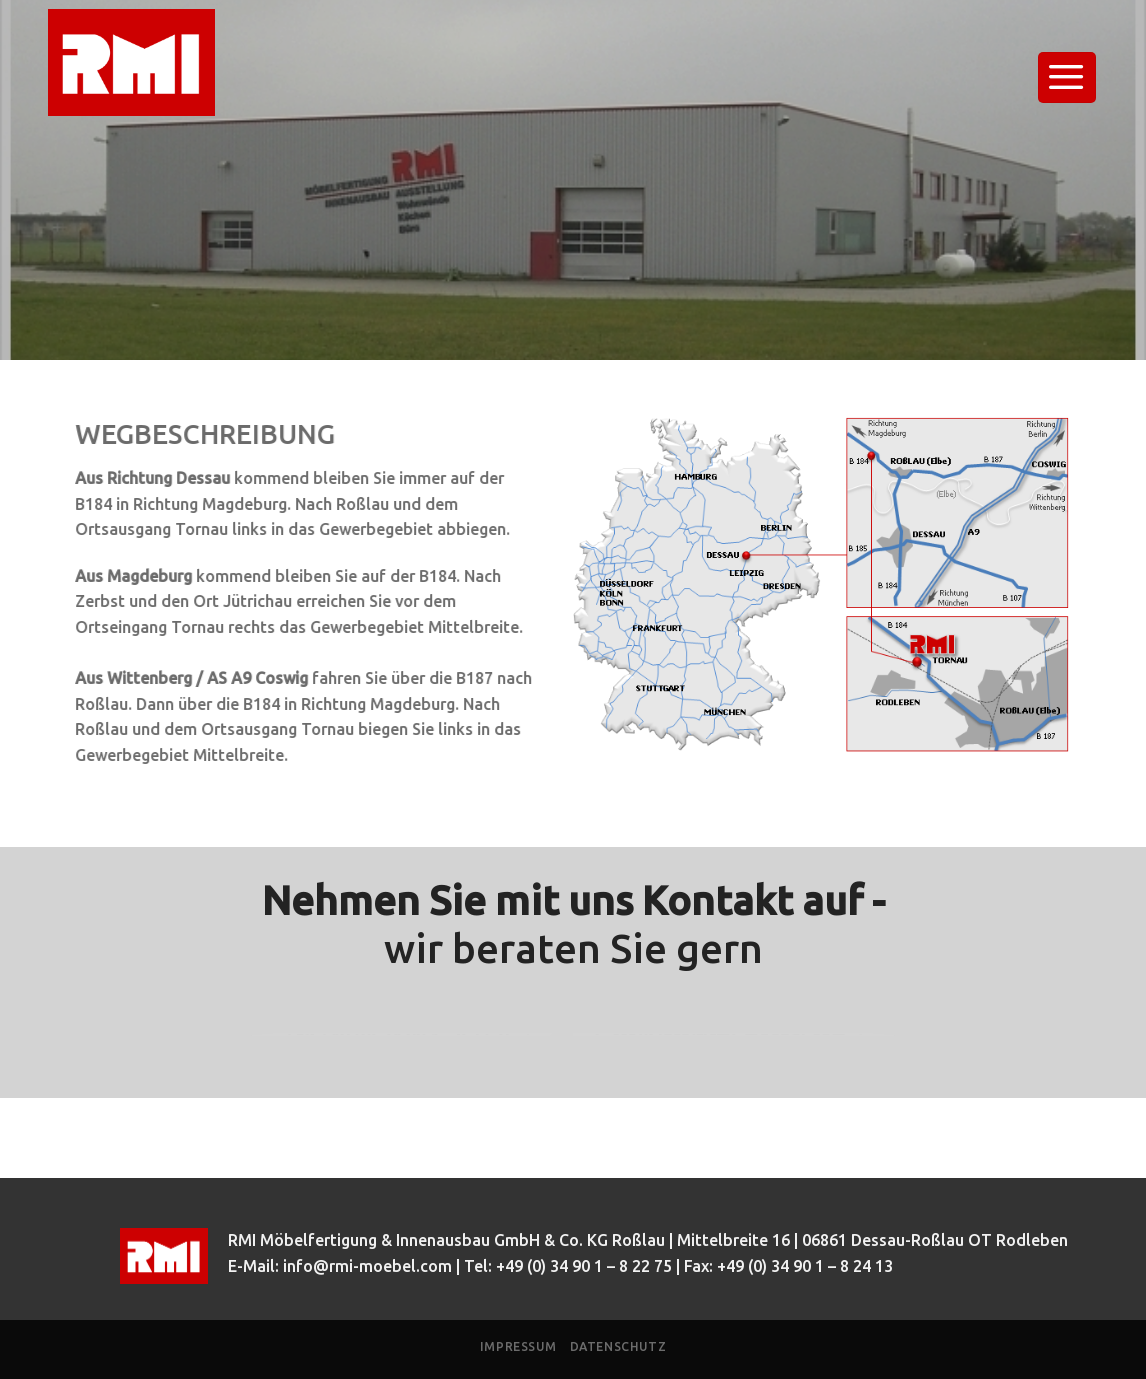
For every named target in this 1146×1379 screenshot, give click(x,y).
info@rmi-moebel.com (367, 1266)
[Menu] (1067, 77)
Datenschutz (618, 1346)
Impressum (518, 1346)
